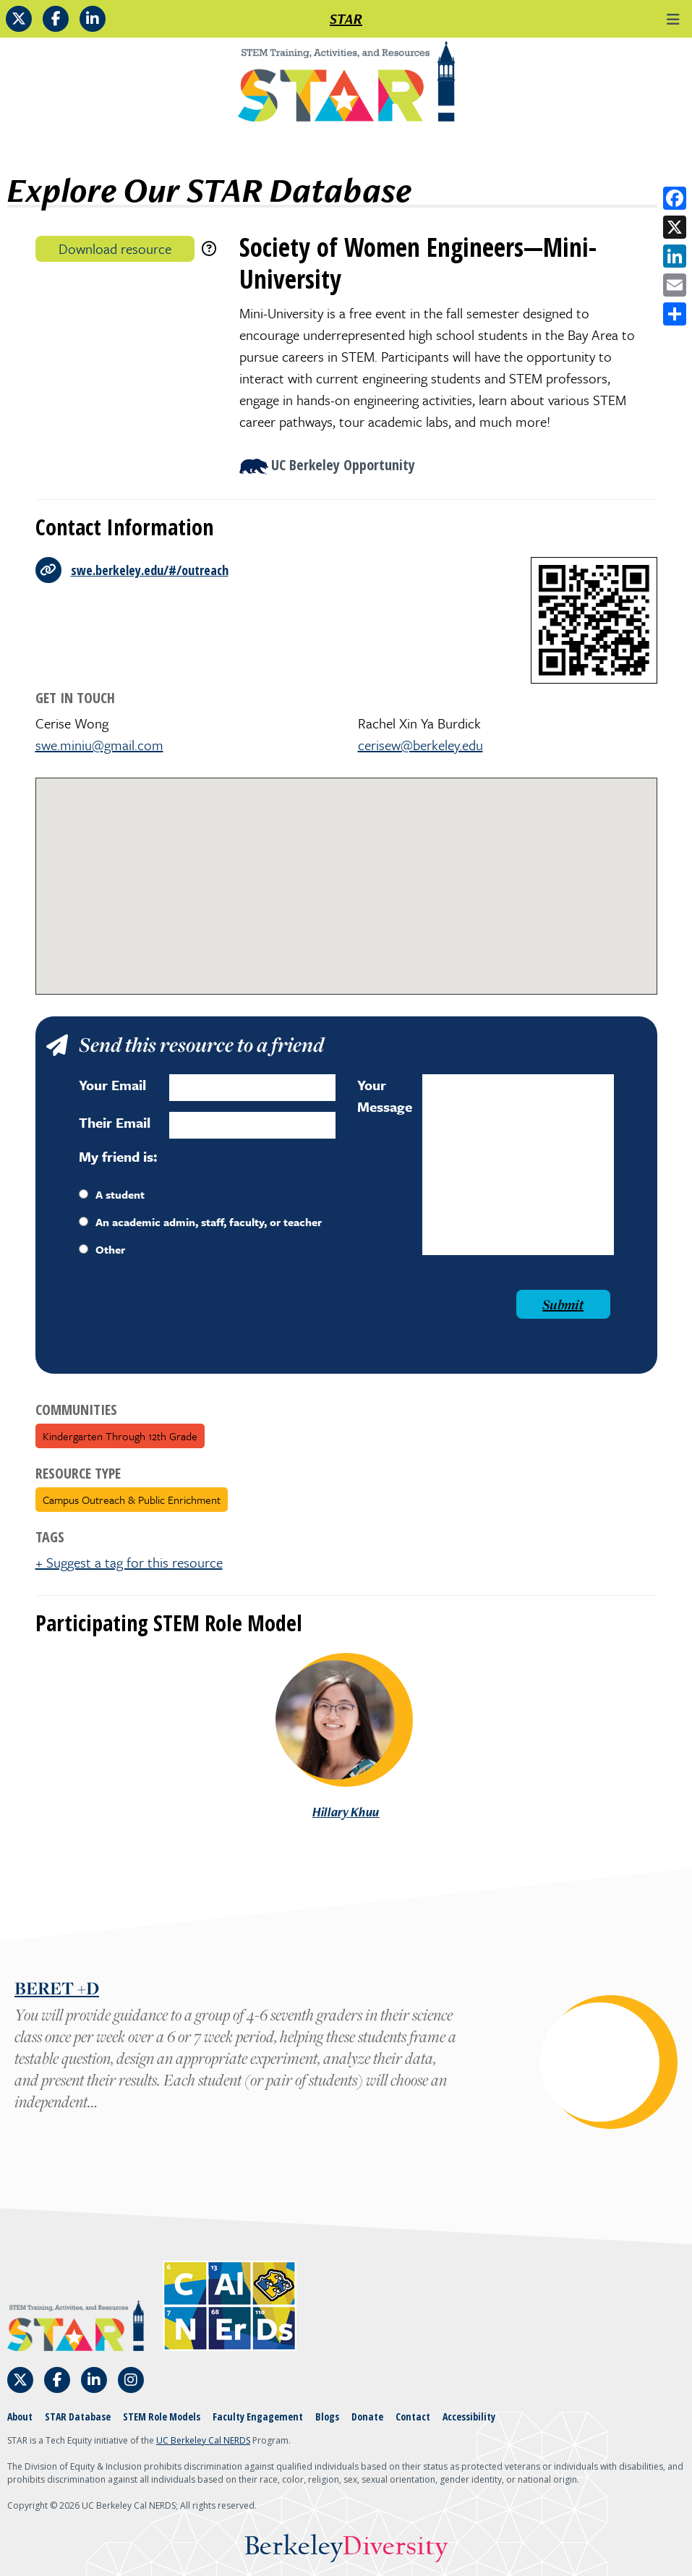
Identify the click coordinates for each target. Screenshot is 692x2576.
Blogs (327, 2416)
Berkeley (346, 2547)
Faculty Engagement (258, 2416)
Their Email (114, 1122)
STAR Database (78, 2416)
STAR (346, 18)
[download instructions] (209, 248)
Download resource (115, 248)
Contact (413, 2416)
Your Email (112, 1084)
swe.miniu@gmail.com (99, 744)
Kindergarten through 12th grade (120, 1436)
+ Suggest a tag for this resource (129, 1562)
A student (112, 1194)
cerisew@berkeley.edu (420, 744)
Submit (563, 1304)
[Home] (346, 86)
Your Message (384, 1095)
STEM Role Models (161, 2416)
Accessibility (469, 2416)
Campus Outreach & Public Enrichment (132, 1500)
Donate (367, 2416)
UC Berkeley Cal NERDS (203, 2440)
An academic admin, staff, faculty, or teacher (200, 1222)
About (20, 2416)
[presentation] (189, 1318)
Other (102, 1249)
